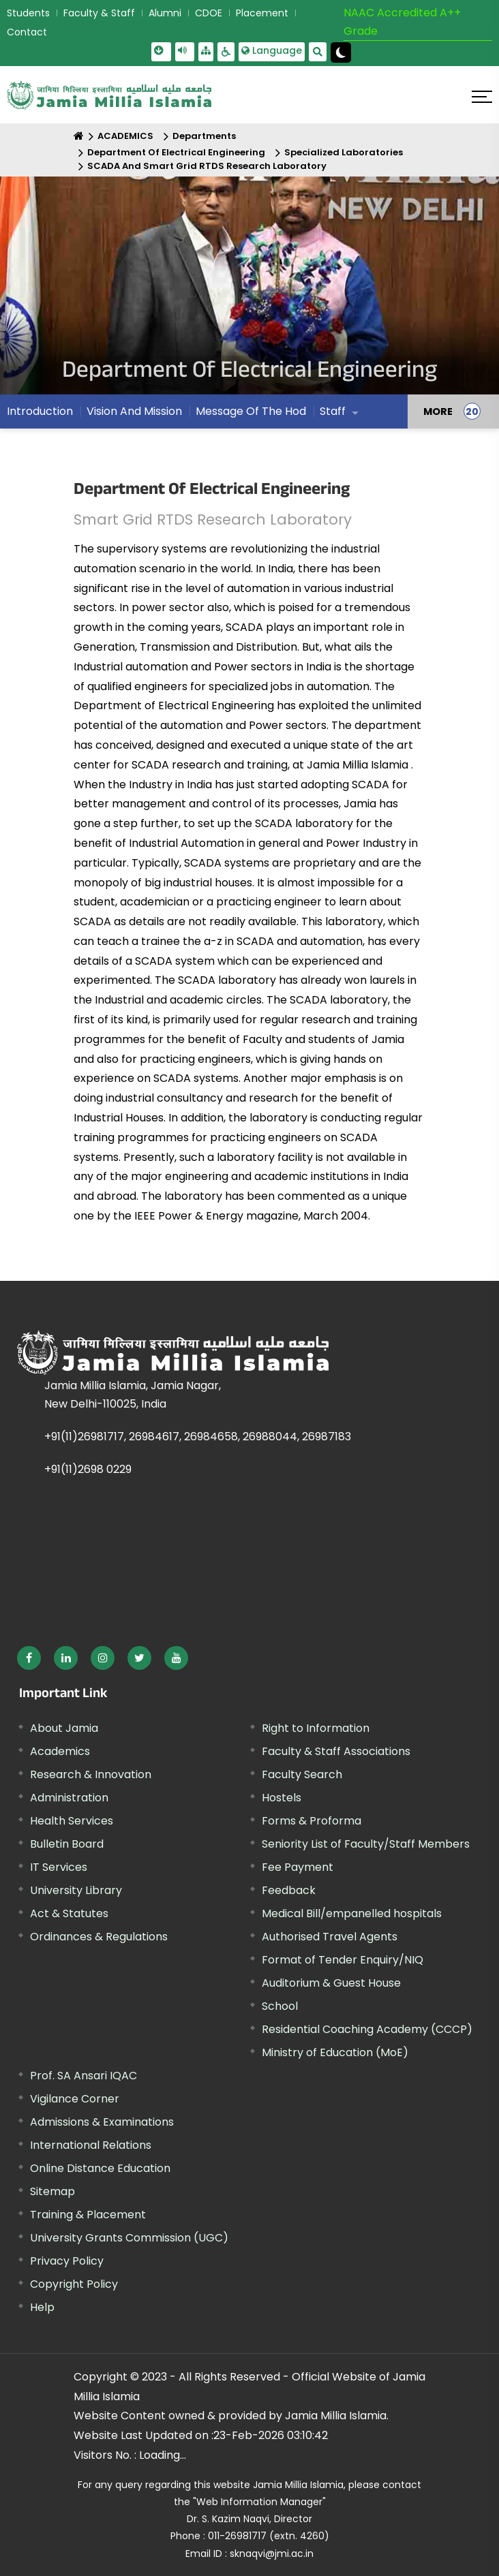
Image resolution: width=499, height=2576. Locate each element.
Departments (204, 135)
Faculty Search (302, 1774)
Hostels (281, 1797)
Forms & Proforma (311, 1821)
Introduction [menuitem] (40, 411)
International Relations (90, 2145)
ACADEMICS (125, 135)
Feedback (289, 1890)
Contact (27, 32)
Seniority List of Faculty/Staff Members (366, 1844)
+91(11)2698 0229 (88, 1469)
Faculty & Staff (99, 13)
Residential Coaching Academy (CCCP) (367, 2029)
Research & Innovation (90, 1774)
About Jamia (64, 1728)
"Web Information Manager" (259, 2502)
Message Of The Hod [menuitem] (251, 411)
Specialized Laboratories (343, 152)
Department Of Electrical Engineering (176, 152)
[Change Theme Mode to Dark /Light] (341, 52)
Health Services (71, 1821)
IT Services (58, 1867)
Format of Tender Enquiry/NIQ (342, 1960)
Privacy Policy (67, 2261)
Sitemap (52, 2191)
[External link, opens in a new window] (29, 1658)
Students (28, 13)
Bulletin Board (67, 1844)
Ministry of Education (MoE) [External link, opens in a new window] (335, 2052)
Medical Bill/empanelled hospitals (352, 1913)
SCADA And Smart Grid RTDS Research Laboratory (207, 165)
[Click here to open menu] (482, 97)
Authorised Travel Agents (329, 1936)
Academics (60, 1751)
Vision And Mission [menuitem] (134, 411)
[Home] (79, 136)
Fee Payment (297, 1867)
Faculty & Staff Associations (336, 1751)
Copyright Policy (74, 2284)
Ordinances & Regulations (99, 1936)
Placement (262, 13)
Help (42, 2307)
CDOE (208, 13)
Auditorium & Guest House (331, 1983)
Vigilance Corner (74, 2099)
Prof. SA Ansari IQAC (83, 2075)
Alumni (165, 13)
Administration (69, 1797)
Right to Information (315, 1728)
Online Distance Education (100, 2168)
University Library (76, 1890)
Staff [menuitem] (333, 411)
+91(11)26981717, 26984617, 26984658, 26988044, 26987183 (197, 1436)
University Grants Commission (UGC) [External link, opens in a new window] (129, 2238)
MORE (438, 411)
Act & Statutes (69, 1913)
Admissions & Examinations (102, 2122)
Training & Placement (88, 2214)
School (280, 2006)
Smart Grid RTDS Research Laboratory (213, 519)
